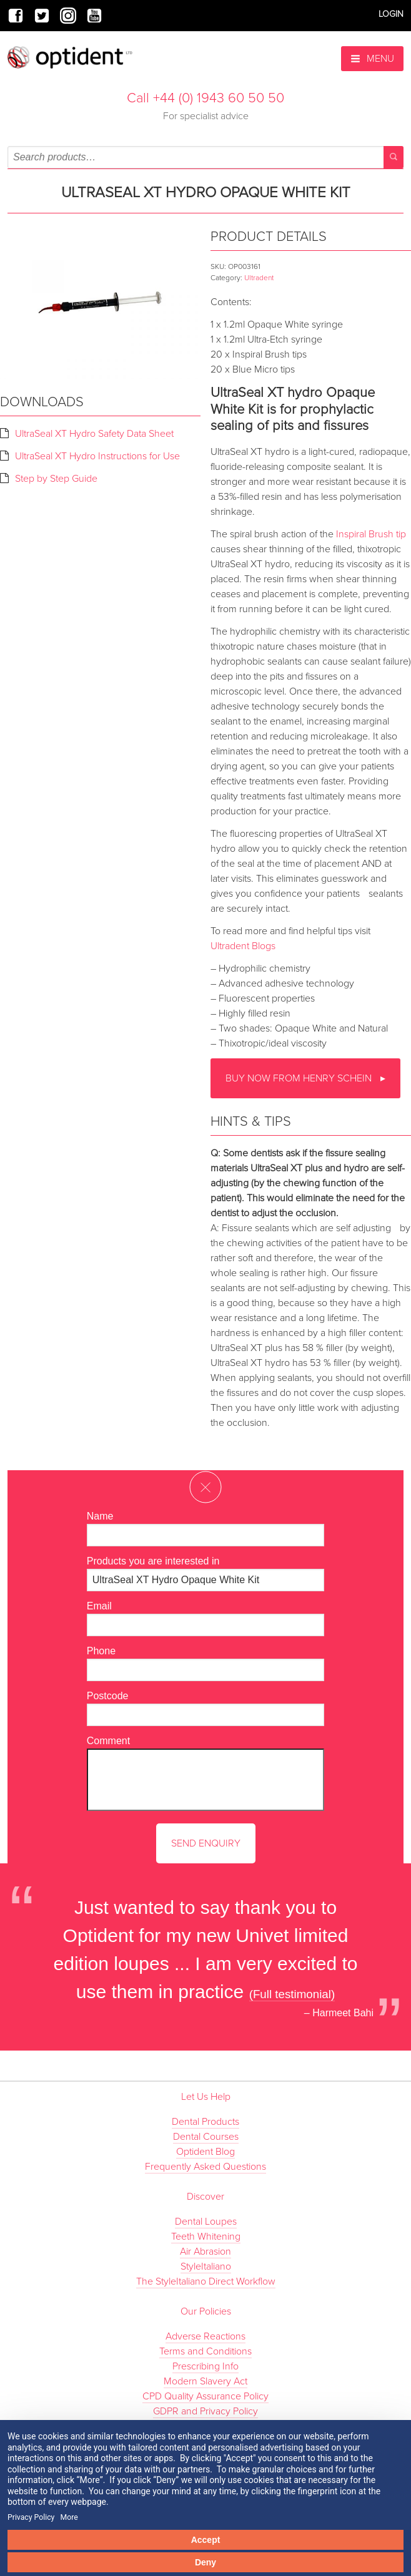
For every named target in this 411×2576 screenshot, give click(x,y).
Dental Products (205, 2121)
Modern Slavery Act (205, 2381)
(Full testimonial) (292, 1994)
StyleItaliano (206, 2266)
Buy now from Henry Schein (299, 1078)
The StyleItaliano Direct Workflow (205, 2281)
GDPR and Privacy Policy (205, 2411)
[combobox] (205, 157)
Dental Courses (206, 2136)
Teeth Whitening (205, 2236)
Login (391, 14)
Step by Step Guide (56, 478)
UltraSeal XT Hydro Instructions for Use (97, 456)
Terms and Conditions (205, 2351)
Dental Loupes (206, 2221)
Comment (108, 1740)
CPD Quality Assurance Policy (205, 2396)
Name (100, 1516)
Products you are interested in (153, 1561)
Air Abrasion (205, 2251)
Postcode (108, 1695)
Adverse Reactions (205, 2336)
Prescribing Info (205, 2366)
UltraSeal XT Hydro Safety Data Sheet (94, 433)
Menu (372, 58)
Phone (101, 1651)
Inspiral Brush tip (371, 534)
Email (99, 1606)
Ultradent (259, 277)
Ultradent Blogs (242, 946)
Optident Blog (205, 2151)
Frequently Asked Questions (205, 2166)
